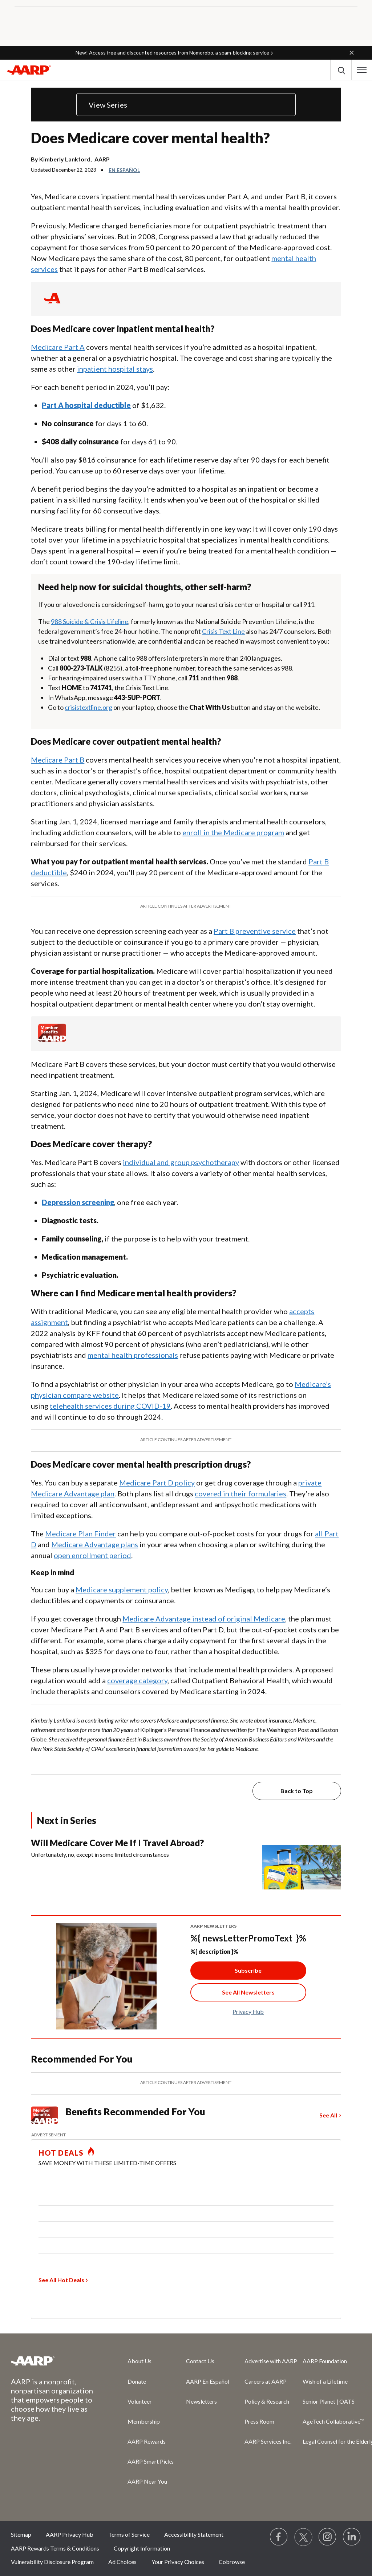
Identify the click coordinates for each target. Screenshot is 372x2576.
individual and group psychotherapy (181, 1162)
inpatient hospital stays (115, 368)
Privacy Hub (248, 2011)
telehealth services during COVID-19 (110, 1405)
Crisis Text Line (223, 631)
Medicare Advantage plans (94, 1544)
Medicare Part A (58, 347)
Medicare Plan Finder (80, 1533)
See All (328, 2115)
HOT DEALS (61, 2152)
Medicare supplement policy (122, 1589)
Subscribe (248, 1970)
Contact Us (200, 2360)
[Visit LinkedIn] (352, 2537)
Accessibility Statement (193, 2534)
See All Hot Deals (61, 2279)
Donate (137, 2381)
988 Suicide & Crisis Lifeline (89, 621)
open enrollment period (92, 1555)
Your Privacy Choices (177, 2561)
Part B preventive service (255, 931)
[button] (351, 52)
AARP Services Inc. (267, 2441)
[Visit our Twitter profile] (303, 2537)
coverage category (137, 1680)
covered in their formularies (240, 1493)
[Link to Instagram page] (328, 2537)
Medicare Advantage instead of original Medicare (203, 1618)
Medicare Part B (57, 759)
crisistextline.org (88, 707)
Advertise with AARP (270, 2360)
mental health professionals (133, 1355)
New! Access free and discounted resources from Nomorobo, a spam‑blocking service (172, 52)
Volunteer (140, 2401)
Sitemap (21, 2534)
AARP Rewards (147, 2441)
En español (124, 170)
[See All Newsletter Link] (248, 1992)
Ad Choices (122, 2561)
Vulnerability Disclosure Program (52, 2561)
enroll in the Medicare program (233, 832)
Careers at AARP (265, 2381)
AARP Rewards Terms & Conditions (55, 2548)
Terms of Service (129, 2534)
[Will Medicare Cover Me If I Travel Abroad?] (186, 1863)
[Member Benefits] (52, 1039)
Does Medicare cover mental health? (150, 138)
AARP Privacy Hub (69, 2534)
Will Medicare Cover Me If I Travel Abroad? (117, 1842)
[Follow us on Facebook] (279, 2537)
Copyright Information (142, 2548)
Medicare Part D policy (157, 1482)
